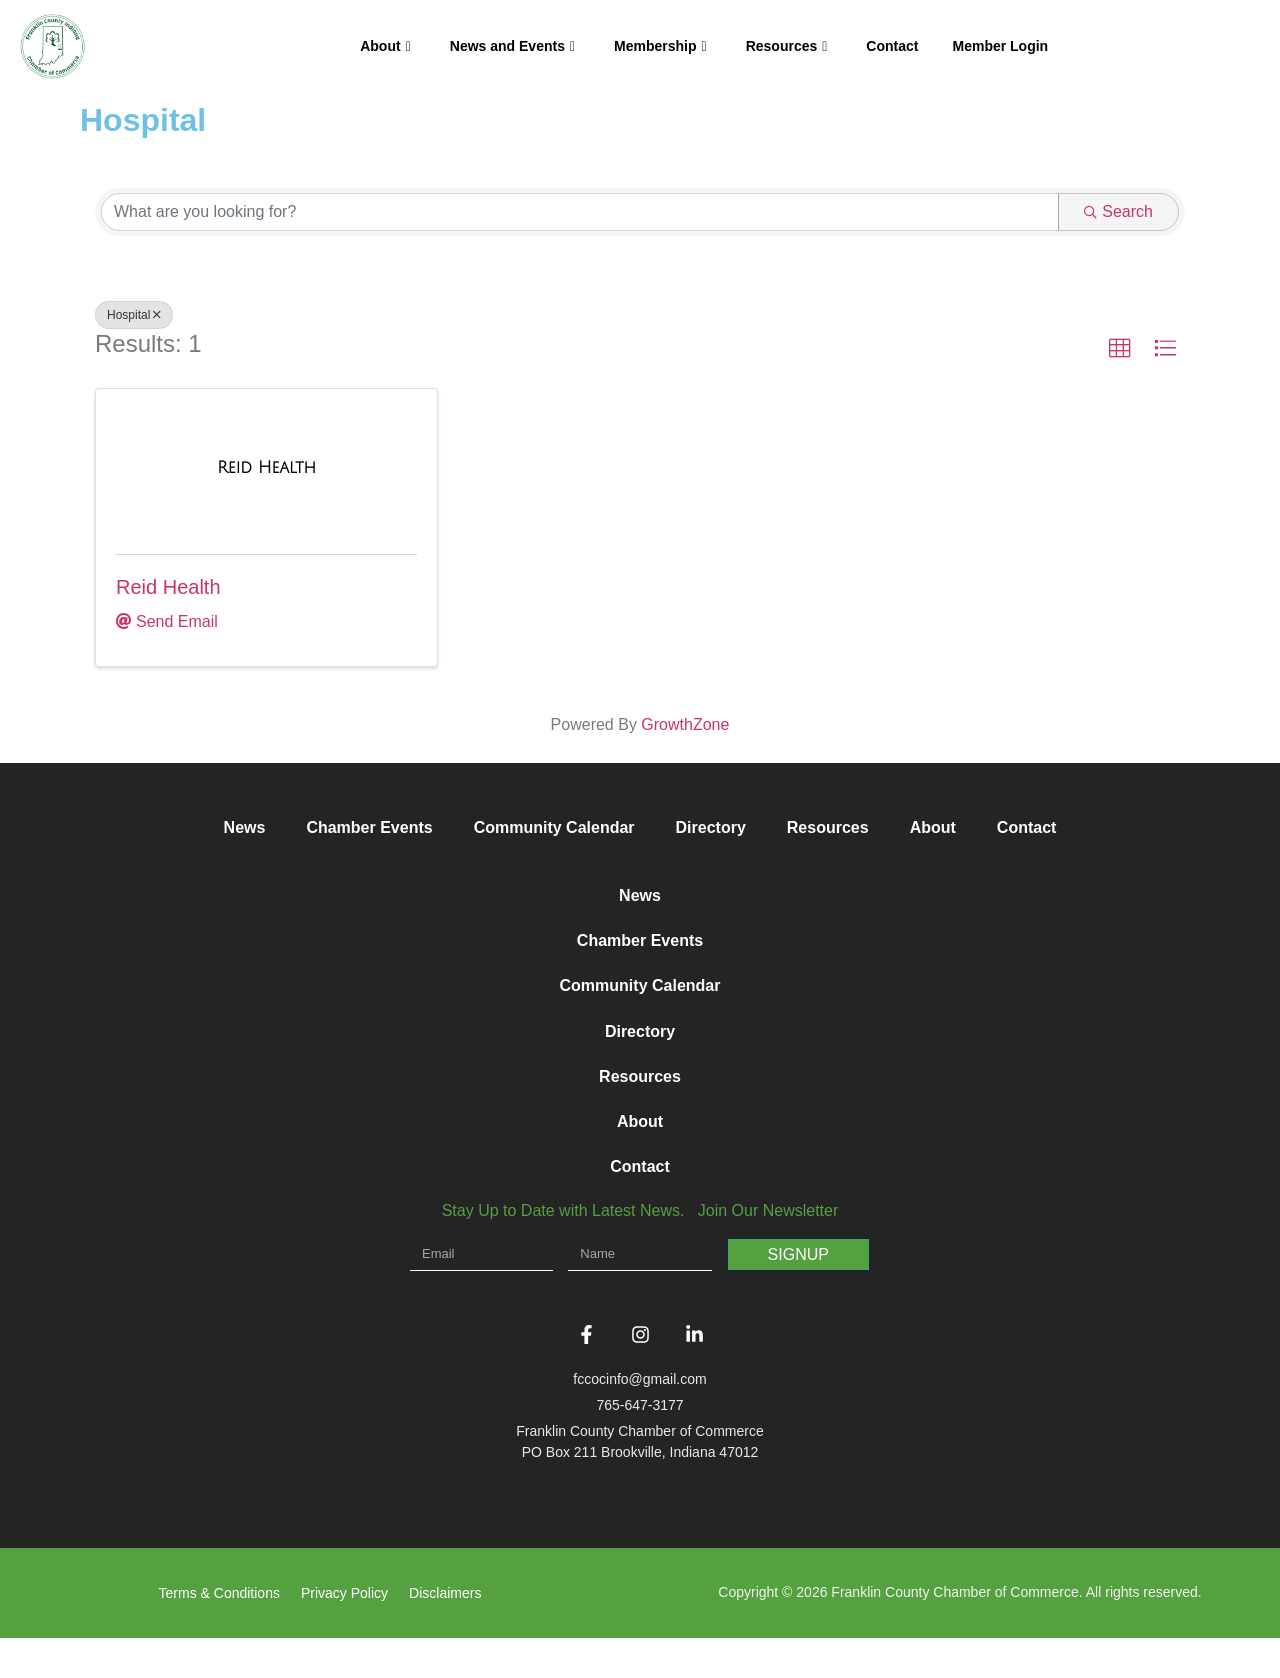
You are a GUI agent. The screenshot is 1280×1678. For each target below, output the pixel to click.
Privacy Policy (344, 1633)
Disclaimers (445, 1633)
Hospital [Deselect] (134, 315)
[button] (1120, 349)
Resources (787, 46)
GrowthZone (685, 724)
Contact (892, 46)
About (385, 46)
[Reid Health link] (266, 468)
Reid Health (168, 587)
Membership (660, 46)
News (245, 827)
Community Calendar (554, 827)
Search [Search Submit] (1118, 211)
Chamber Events (369, 827)
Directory (711, 827)
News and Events (512, 46)
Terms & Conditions (219, 1633)
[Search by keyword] (580, 212)
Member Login (1000, 46)
